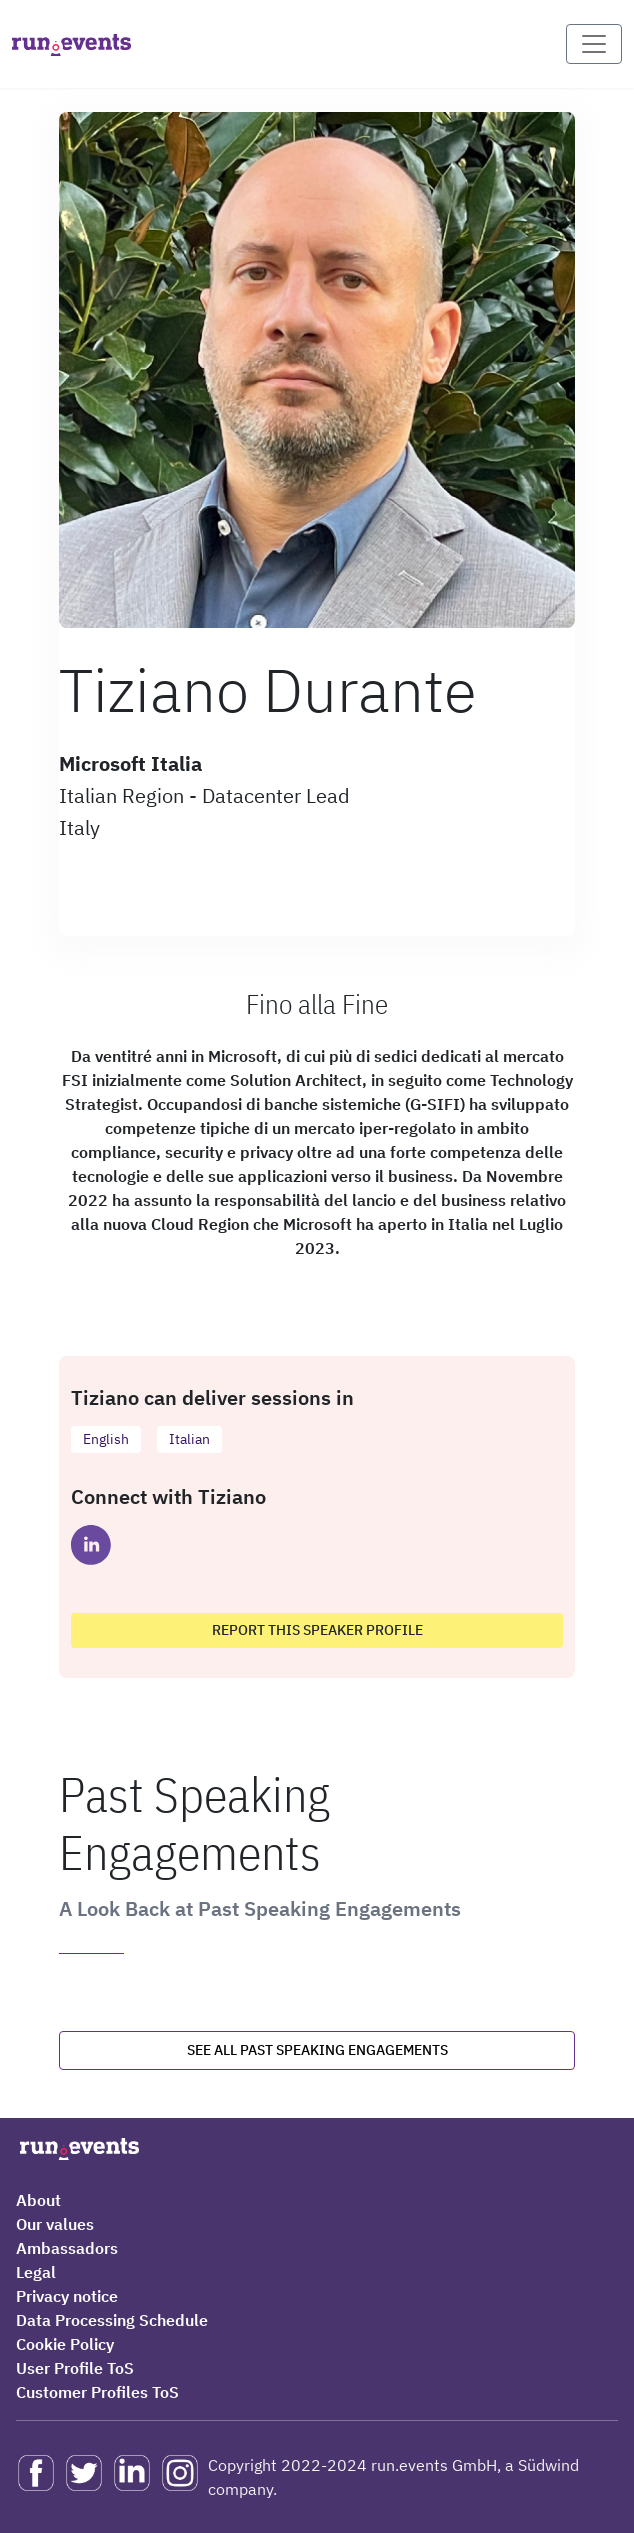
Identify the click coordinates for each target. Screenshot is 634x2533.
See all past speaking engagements (317, 2050)
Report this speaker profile (317, 1630)
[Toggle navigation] (594, 44)
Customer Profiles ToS (97, 2392)
